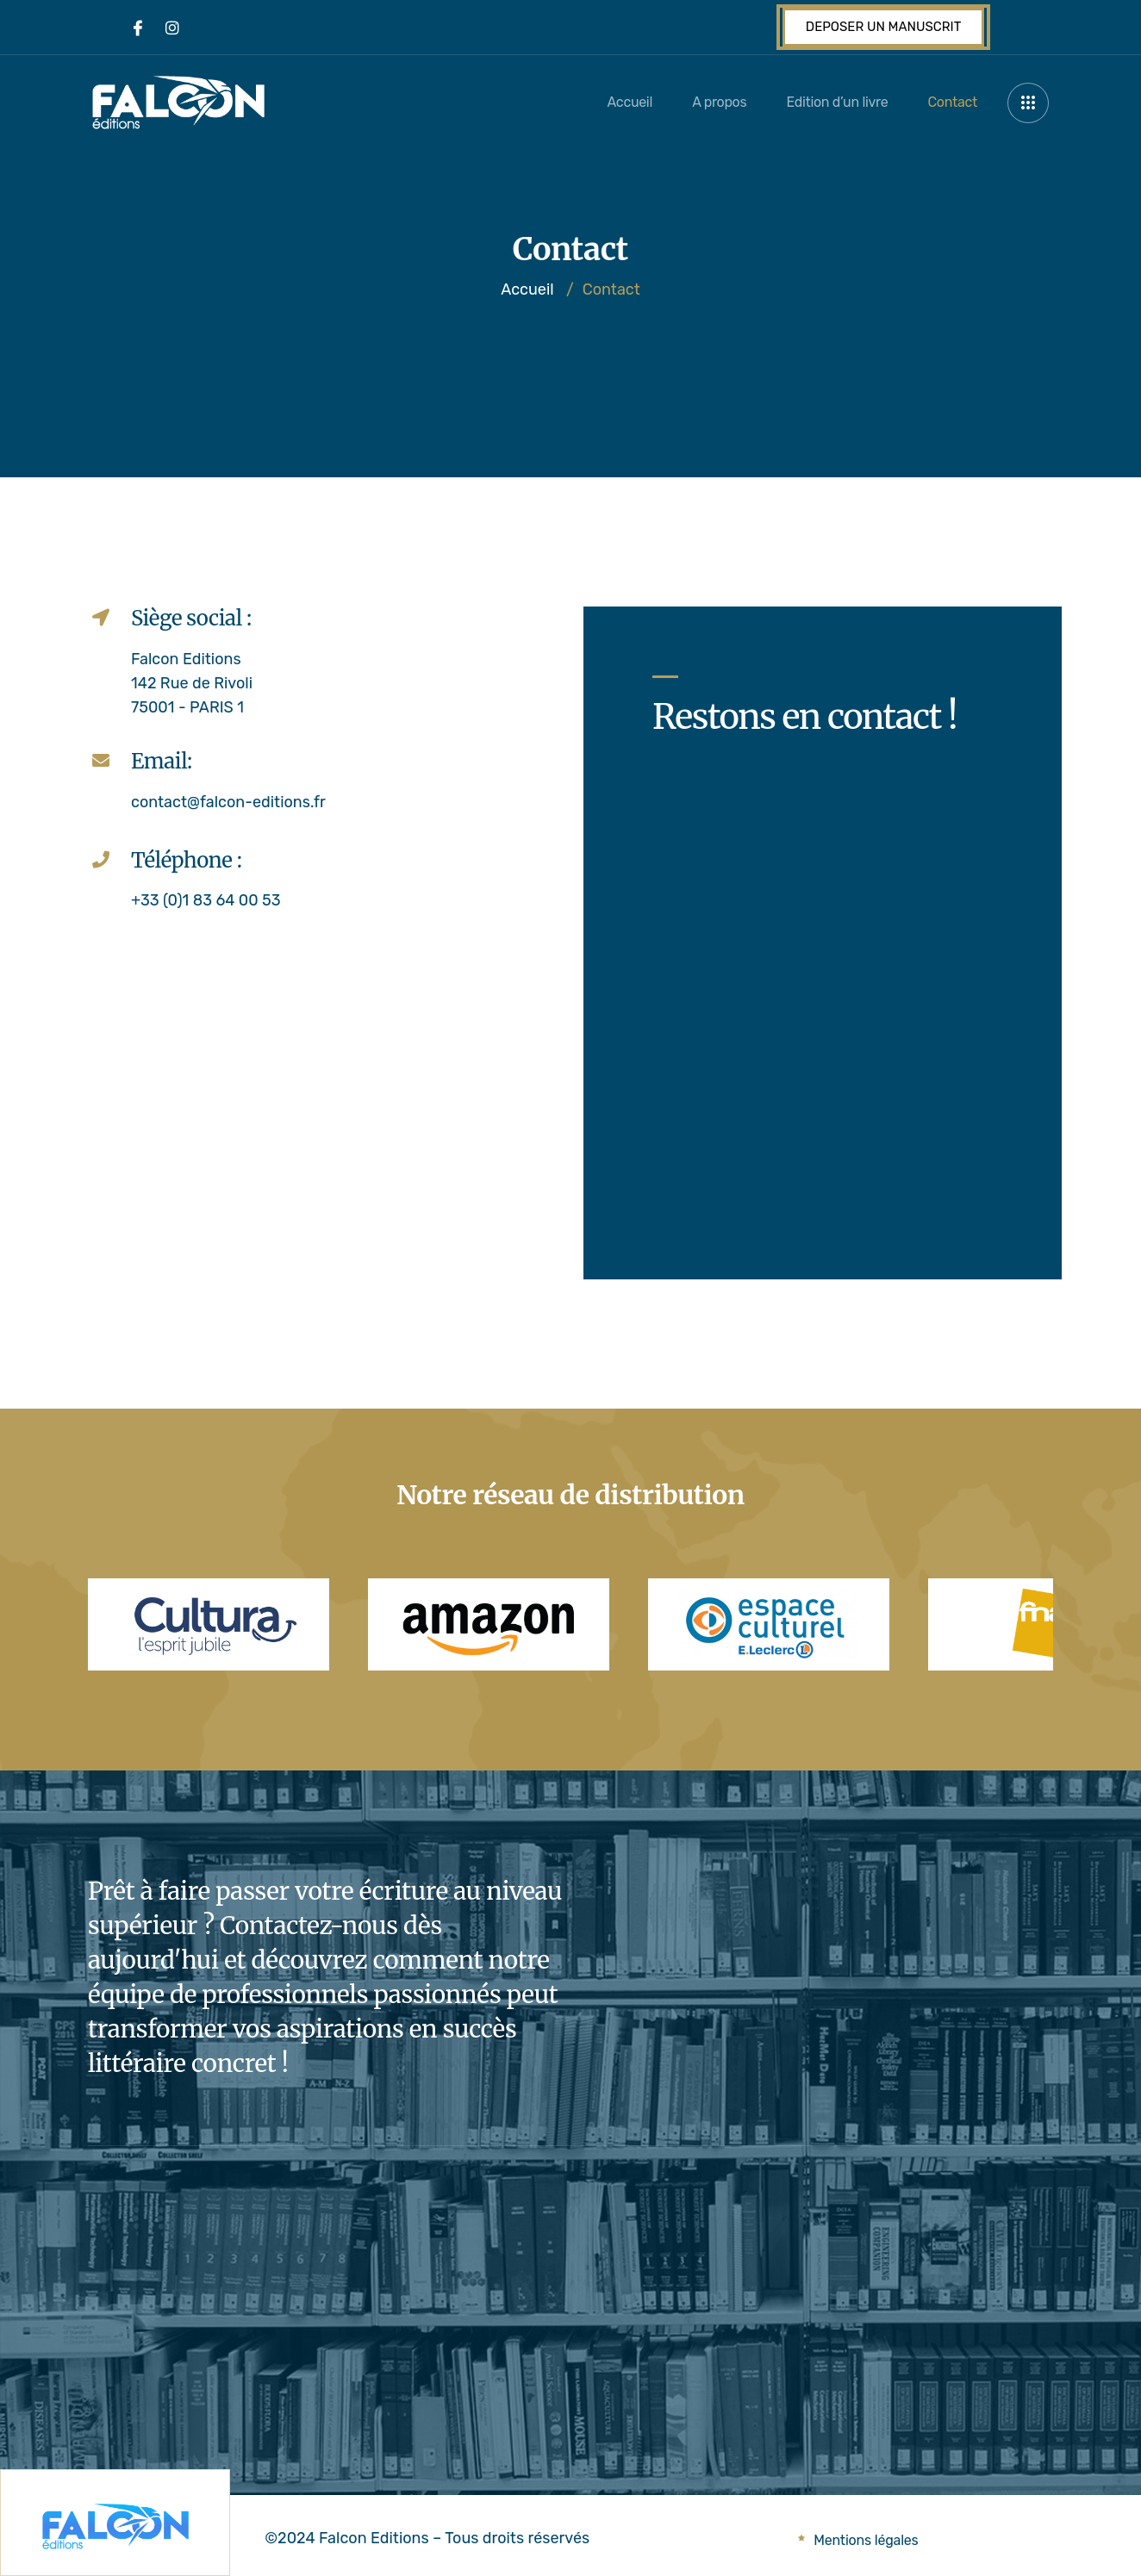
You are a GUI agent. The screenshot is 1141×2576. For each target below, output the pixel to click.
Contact (949, 102)
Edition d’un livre (831, 102)
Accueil (616, 102)
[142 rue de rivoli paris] (320, 1113)
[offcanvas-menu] (1028, 103)
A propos (710, 102)
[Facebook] (138, 27)
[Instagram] (172, 27)
